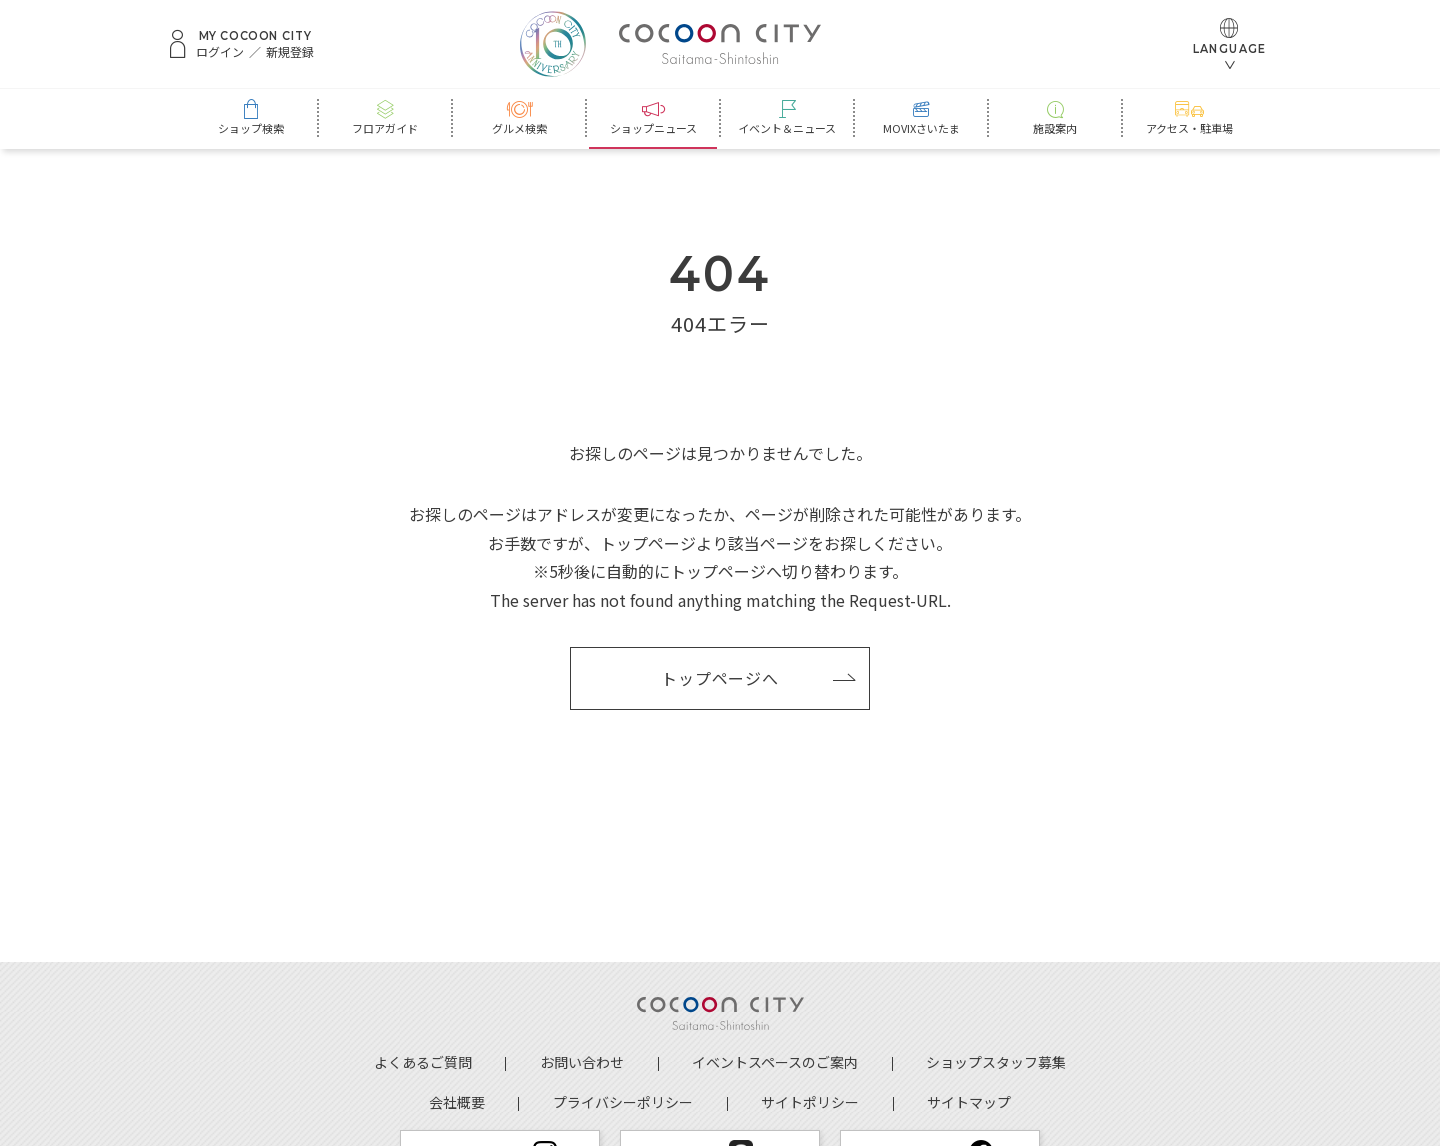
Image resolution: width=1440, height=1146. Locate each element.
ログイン (220, 52)
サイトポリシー (810, 1102)
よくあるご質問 (423, 1062)
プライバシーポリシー (623, 1102)
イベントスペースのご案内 (775, 1062)
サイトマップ (969, 1102)
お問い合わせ (582, 1062)
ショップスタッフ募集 (996, 1062)
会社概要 (457, 1102)
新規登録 (290, 52)
